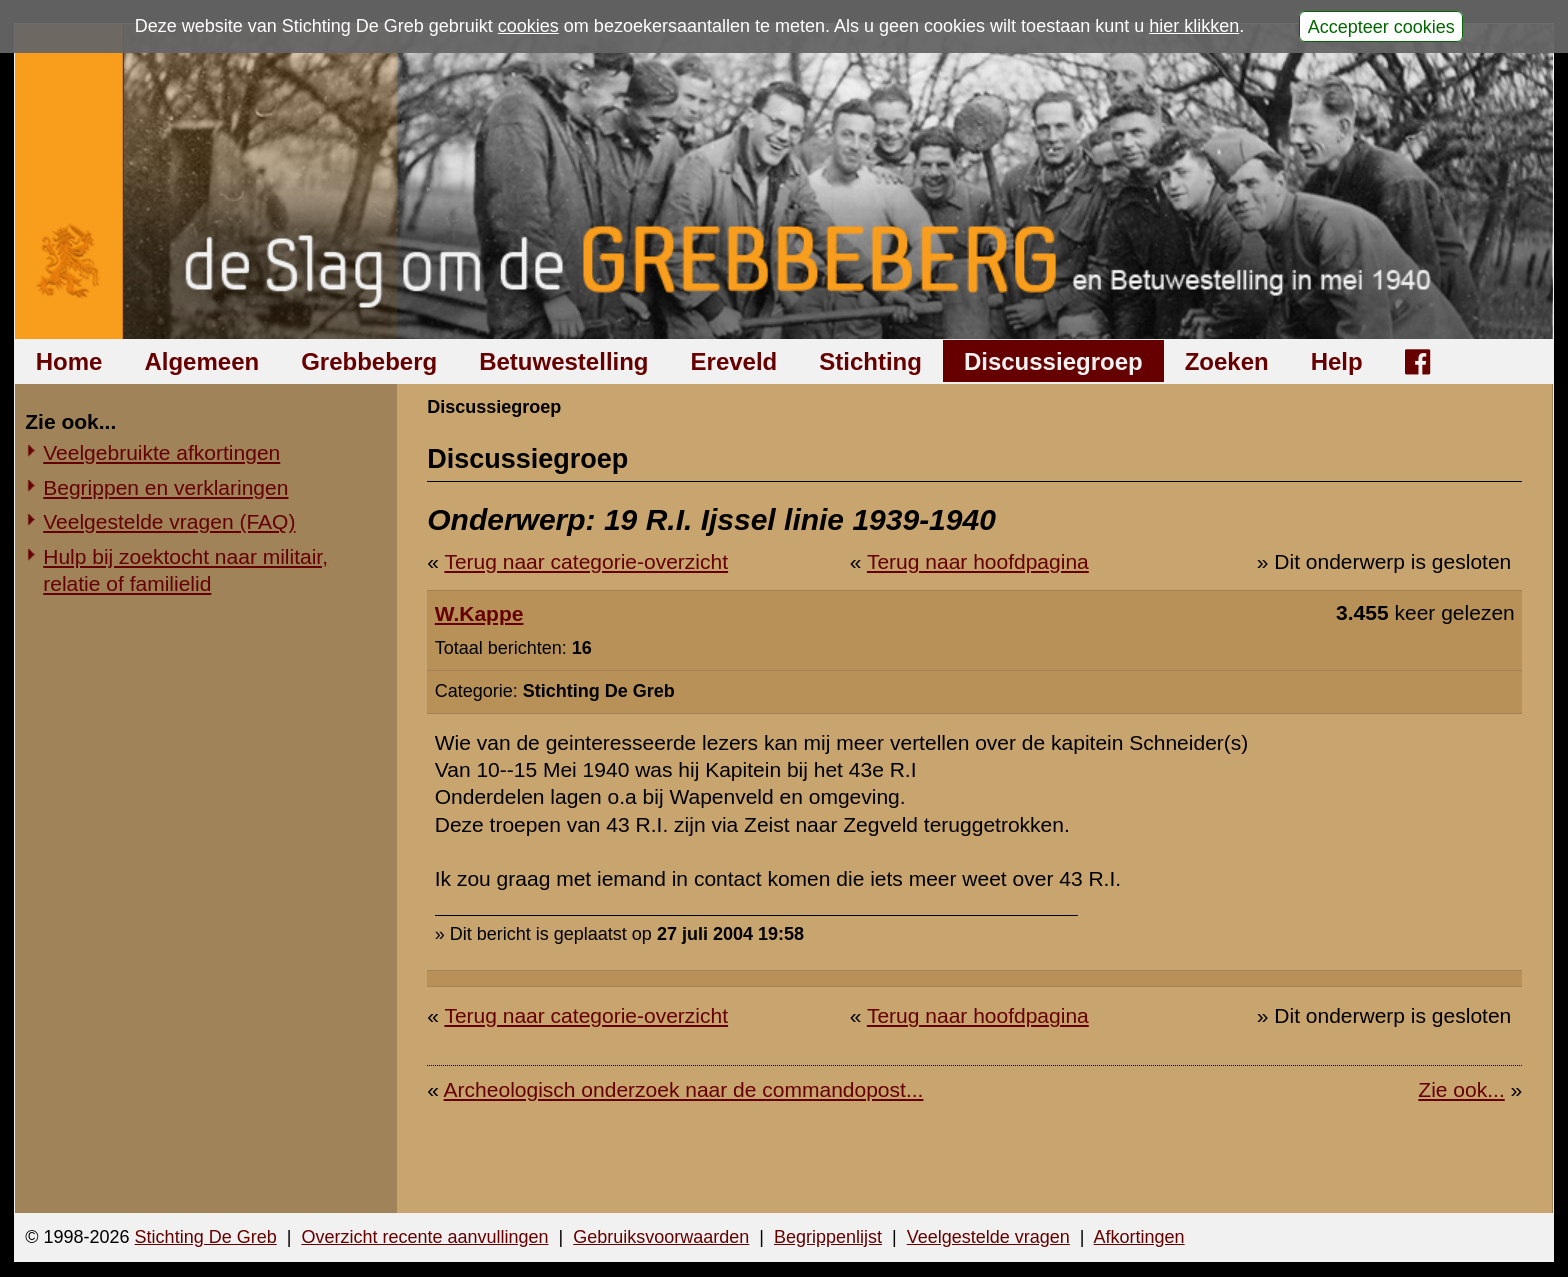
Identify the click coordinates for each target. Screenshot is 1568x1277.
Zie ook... (1461, 1089)
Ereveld (734, 361)
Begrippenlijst (828, 1237)
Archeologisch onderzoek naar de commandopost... (684, 1089)
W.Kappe (479, 613)
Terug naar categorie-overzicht (586, 561)
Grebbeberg (369, 361)
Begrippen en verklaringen (165, 487)
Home (69, 361)
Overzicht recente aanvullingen (424, 1237)
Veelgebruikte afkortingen (161, 452)
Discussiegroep (1053, 361)
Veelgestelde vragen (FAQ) (169, 521)
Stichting (870, 361)
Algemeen (201, 361)
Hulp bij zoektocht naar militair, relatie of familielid (185, 570)
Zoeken (1227, 361)
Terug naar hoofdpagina (978, 561)
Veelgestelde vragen (988, 1237)
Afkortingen (1139, 1237)
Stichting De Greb (206, 1237)
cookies (528, 26)
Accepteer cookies (1381, 26)
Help (1337, 361)
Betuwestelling (563, 361)
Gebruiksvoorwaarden (661, 1237)
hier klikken (1194, 26)
